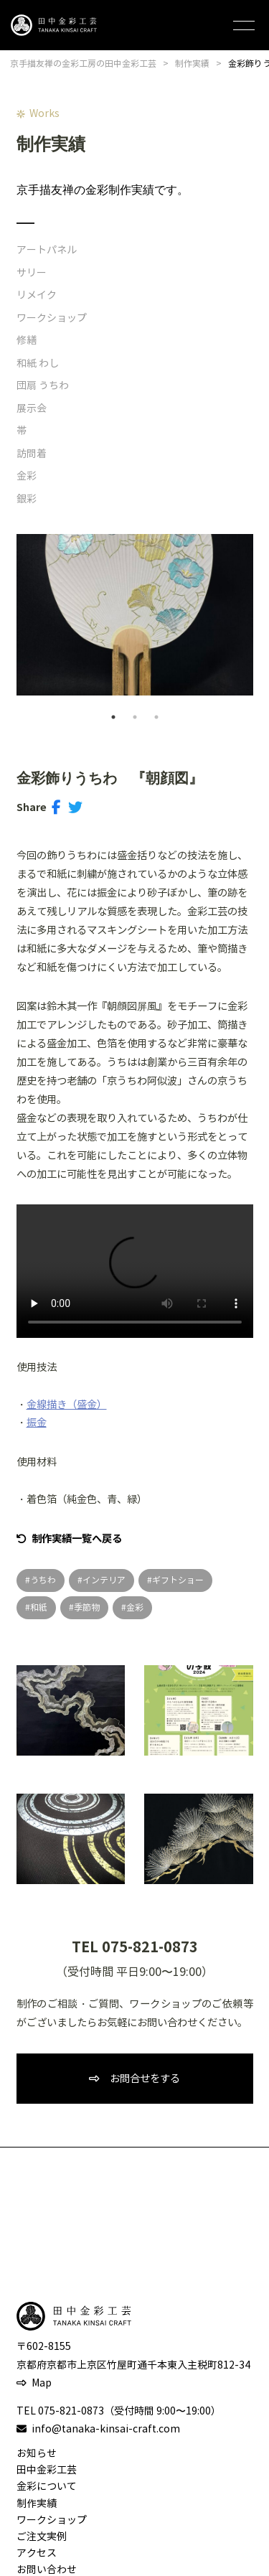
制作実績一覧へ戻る (77, 1538)
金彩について (46, 2487)
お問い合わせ (46, 2570)
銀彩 (26, 499)
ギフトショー (178, 1580)
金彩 (26, 476)
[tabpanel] (134, 614)
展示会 (31, 409)
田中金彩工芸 (46, 2470)
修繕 (26, 340)
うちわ (43, 1580)
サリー (31, 273)
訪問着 (31, 454)
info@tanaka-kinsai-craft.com (106, 2429)
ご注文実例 (41, 2537)
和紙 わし (37, 363)
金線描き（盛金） (67, 1404)
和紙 (38, 1607)
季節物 (87, 1607)
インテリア (104, 1580)
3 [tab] (156, 717)
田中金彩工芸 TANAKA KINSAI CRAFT (54, 25)
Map (42, 2383)
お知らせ (36, 2454)
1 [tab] (113, 717)
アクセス (36, 2553)
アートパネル (46, 250)
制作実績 (36, 2504)
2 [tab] (135, 717)
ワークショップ (51, 318)
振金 (37, 1422)
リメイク (36, 295)
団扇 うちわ (42, 386)
